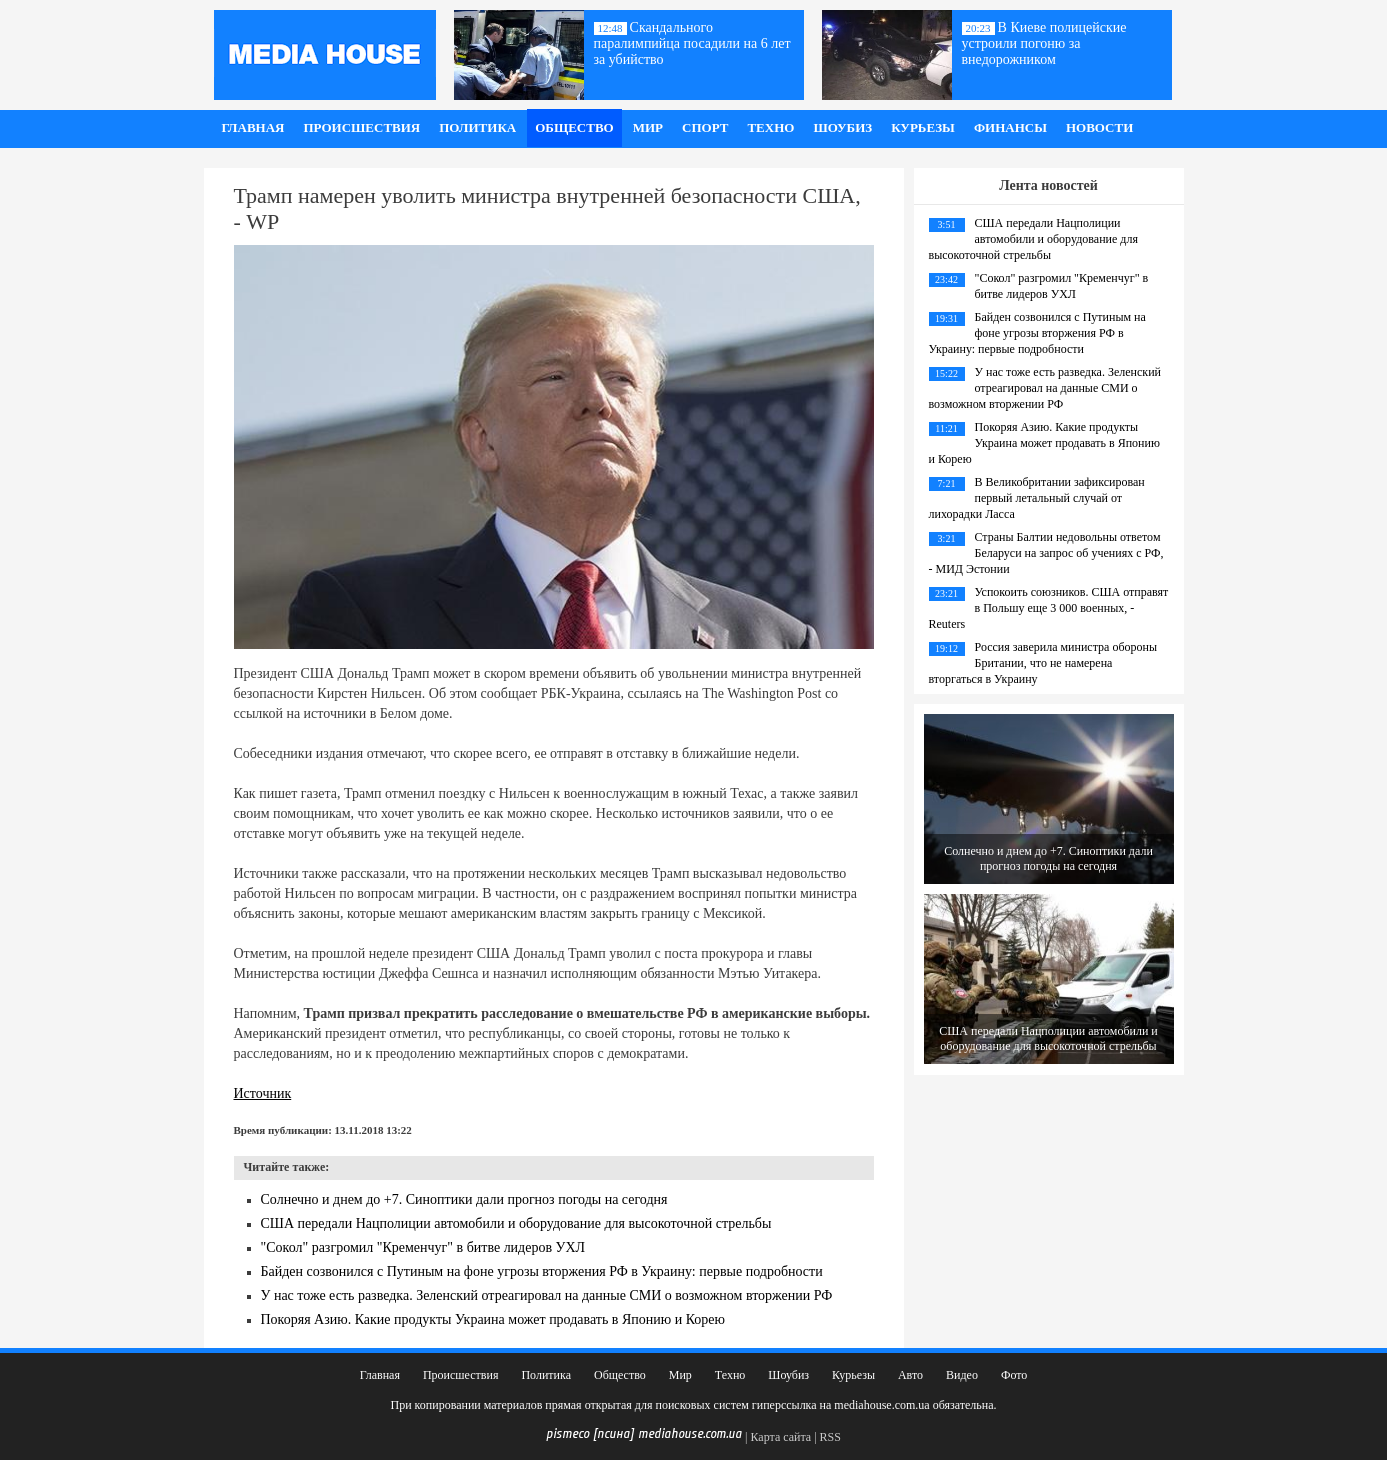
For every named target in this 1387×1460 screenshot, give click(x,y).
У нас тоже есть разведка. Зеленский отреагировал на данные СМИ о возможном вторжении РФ (547, 1295)
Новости (1099, 127)
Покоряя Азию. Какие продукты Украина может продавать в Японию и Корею (493, 1319)
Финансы (1010, 127)
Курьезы (923, 127)
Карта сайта (780, 1437)
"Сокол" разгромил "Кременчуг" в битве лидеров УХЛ (423, 1247)
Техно (770, 127)
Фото (1014, 1375)
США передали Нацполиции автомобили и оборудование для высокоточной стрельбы (516, 1223)
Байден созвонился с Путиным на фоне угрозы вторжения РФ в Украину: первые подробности (542, 1271)
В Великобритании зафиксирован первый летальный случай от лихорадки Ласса (1037, 498)
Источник (263, 1093)
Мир (648, 127)
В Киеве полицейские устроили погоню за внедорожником (1044, 43)
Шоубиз (842, 127)
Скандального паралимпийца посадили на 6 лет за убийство (692, 43)
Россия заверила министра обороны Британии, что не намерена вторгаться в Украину (1043, 663)
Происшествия (361, 127)
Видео (962, 1375)
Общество (574, 127)
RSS (830, 1437)
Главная (253, 127)
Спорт (705, 127)
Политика (477, 127)
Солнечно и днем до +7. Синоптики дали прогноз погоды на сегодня (464, 1199)
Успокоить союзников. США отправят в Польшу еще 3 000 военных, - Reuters (1049, 608)
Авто (910, 1375)
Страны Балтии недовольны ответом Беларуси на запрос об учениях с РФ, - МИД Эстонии (1046, 553)
